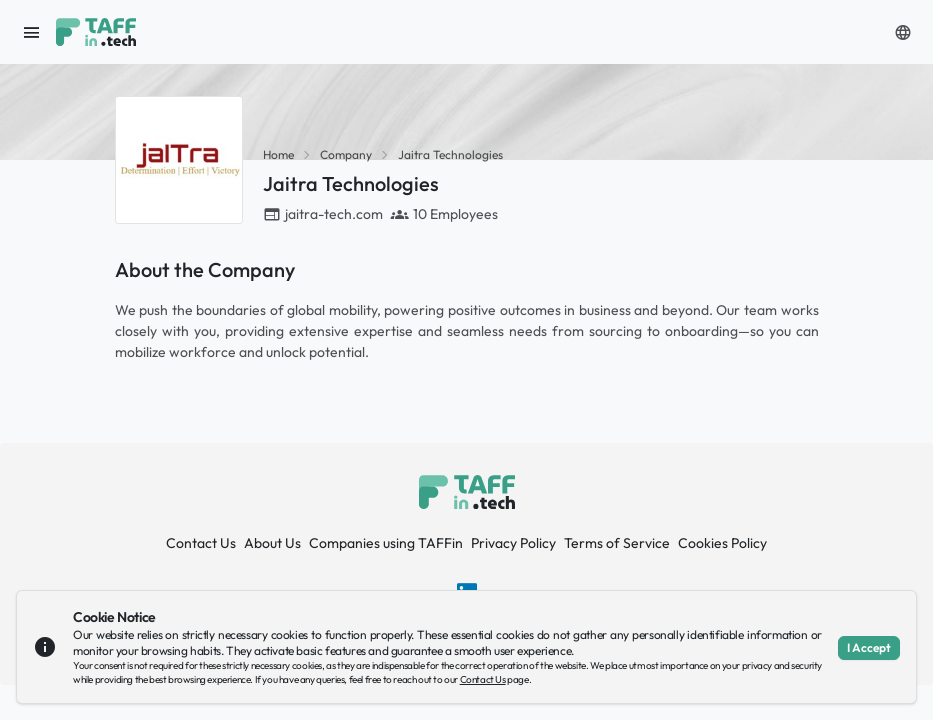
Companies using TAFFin (386, 543)
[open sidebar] (32, 32)
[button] (903, 32)
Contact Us (201, 543)
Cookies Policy (722, 543)
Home (278, 154)
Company (346, 154)
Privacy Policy (513, 543)
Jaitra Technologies (450, 154)
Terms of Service (617, 543)
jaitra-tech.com (334, 214)
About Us (272, 543)
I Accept (869, 647)
